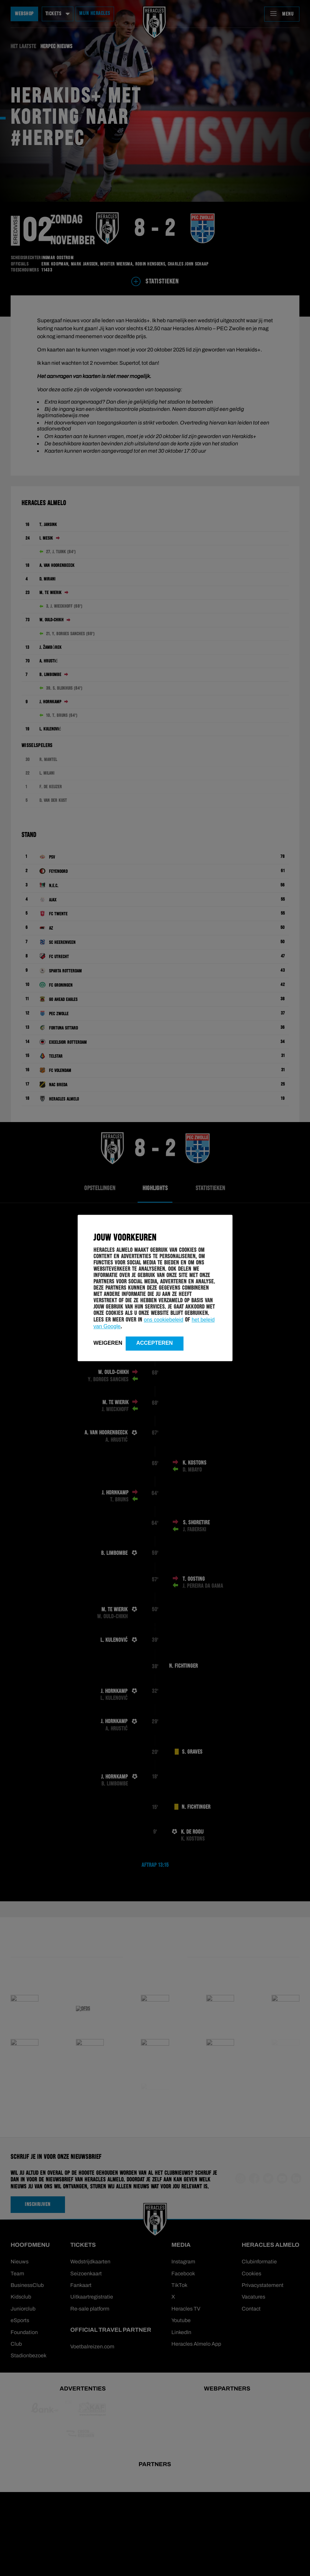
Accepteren (154, 1343)
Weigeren (107, 1343)
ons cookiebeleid (163, 1320)
